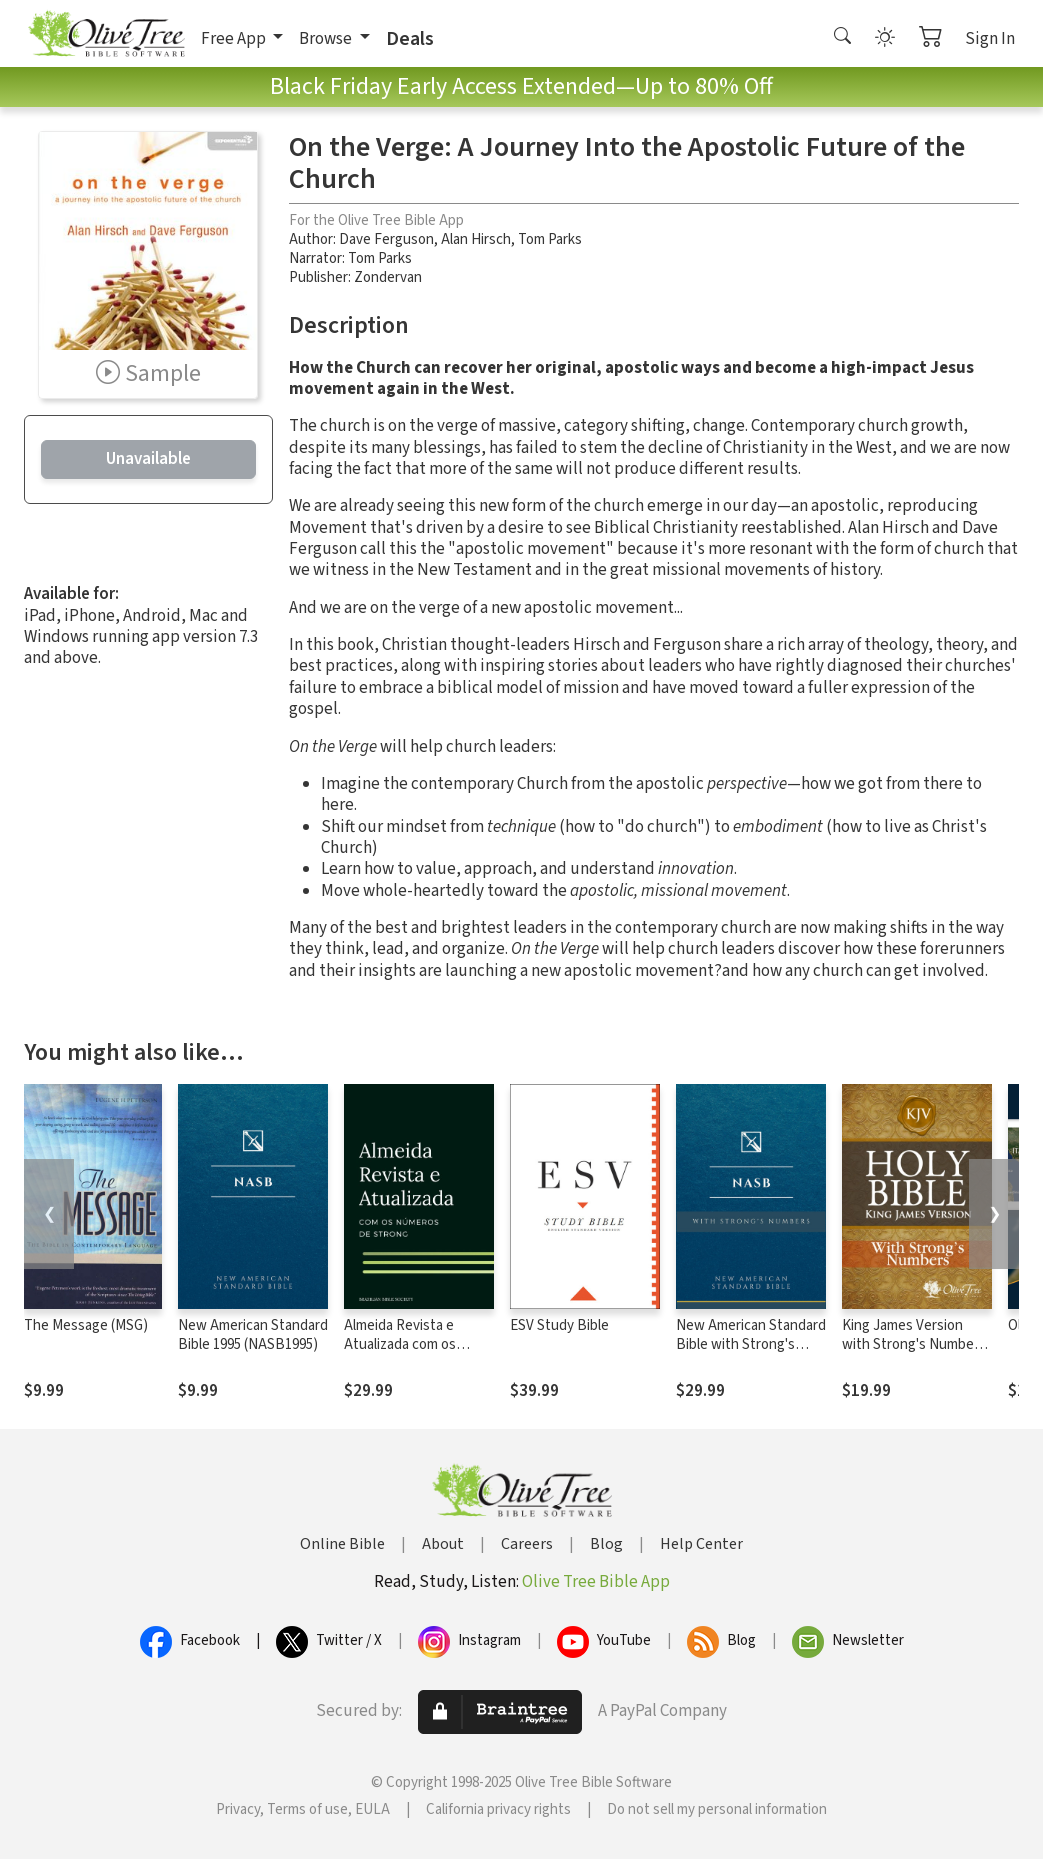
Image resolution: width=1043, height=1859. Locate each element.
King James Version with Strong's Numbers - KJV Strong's (914, 1344)
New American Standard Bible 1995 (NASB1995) (253, 1335)
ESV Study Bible (559, 1325)
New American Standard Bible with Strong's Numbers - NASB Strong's (751, 1354)
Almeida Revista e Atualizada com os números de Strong (404, 1344)
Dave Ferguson (386, 239)
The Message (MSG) (86, 1325)
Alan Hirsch (476, 239)
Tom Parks (550, 239)
